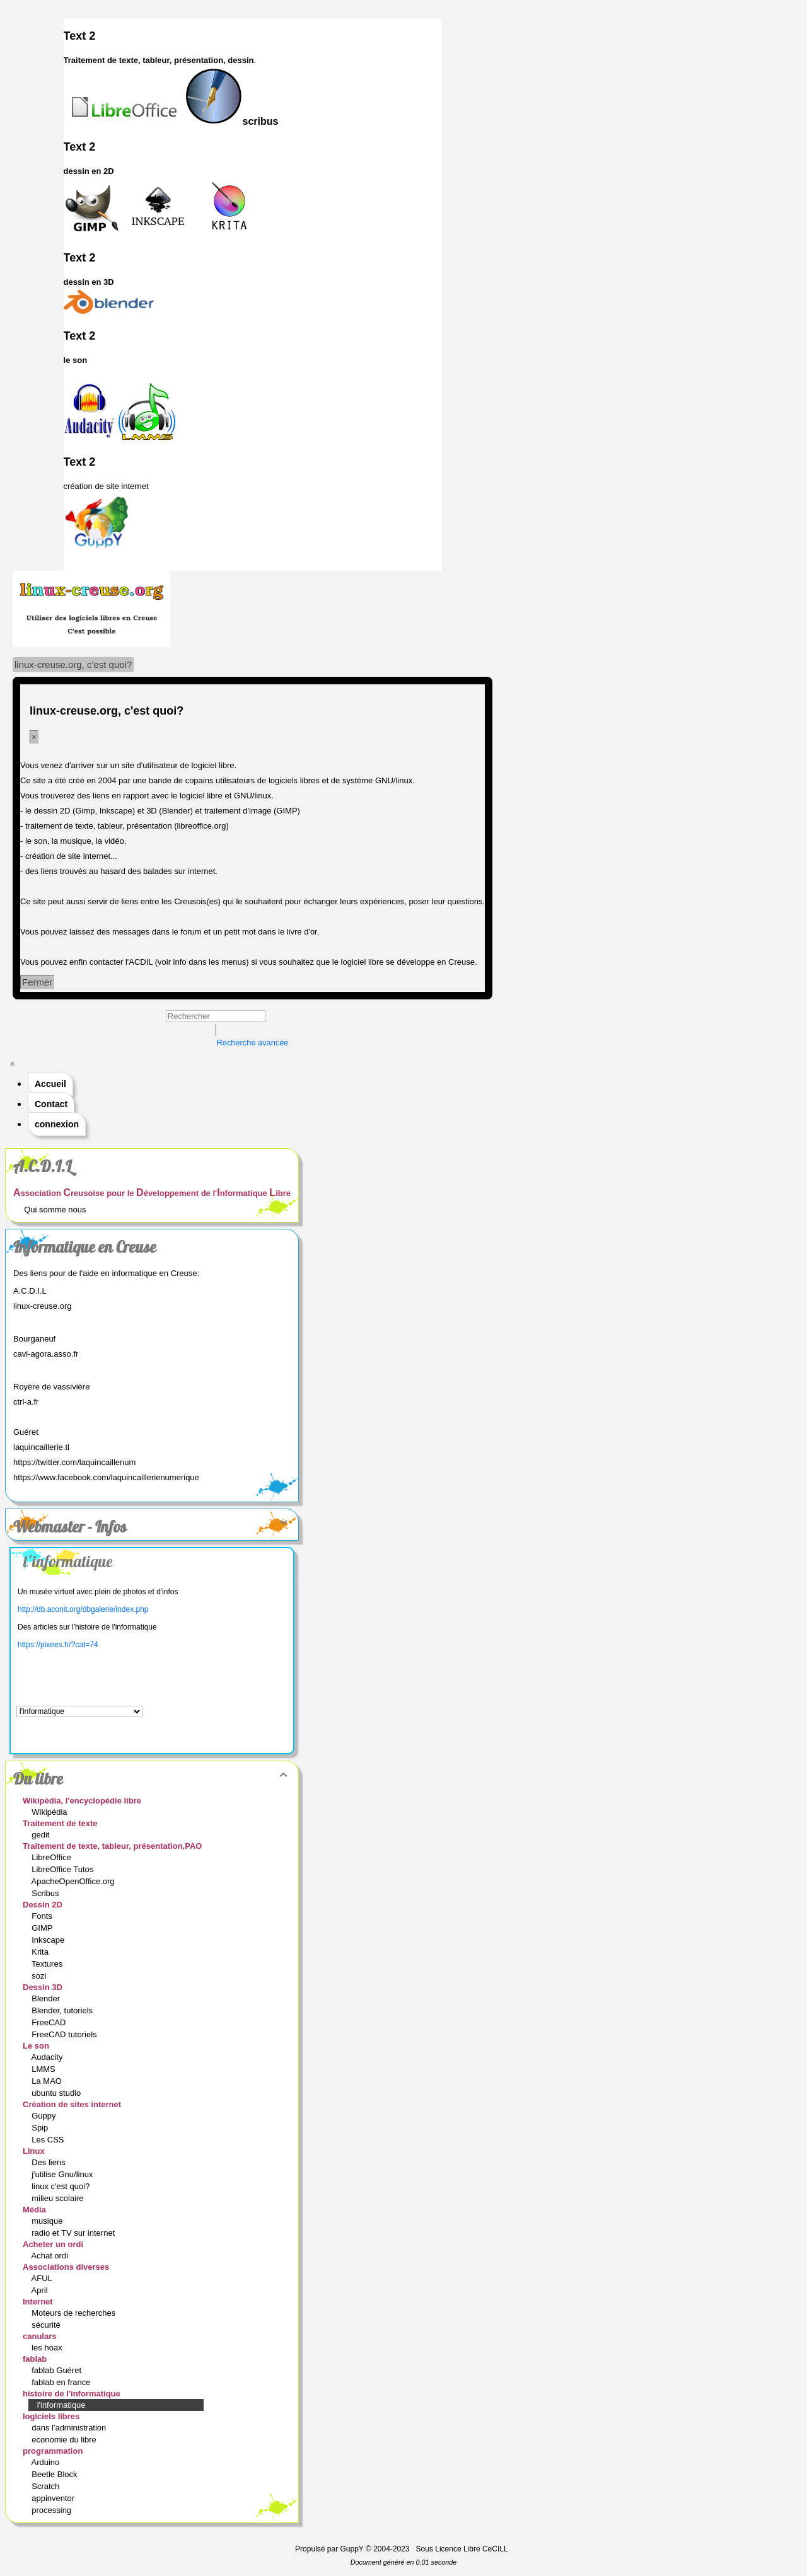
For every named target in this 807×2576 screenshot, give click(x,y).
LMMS (44, 2069)
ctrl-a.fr (25, 1401)
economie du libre (65, 2439)
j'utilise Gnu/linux (63, 2174)
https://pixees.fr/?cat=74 (58, 1644)
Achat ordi (51, 2255)
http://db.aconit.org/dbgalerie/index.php (83, 1609)
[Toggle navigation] (13, 1064)
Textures (48, 1964)
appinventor (54, 2498)
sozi (40, 1976)
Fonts (43, 1916)
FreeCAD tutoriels (65, 2034)
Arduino (47, 2462)
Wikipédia (50, 1812)
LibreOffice (52, 1857)
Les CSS (49, 2139)
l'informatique (68, 1561)
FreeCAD (50, 2022)
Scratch (47, 2486)
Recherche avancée (253, 1042)
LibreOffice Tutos (64, 1869)
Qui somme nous (55, 1209)
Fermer (37, 982)
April (41, 2290)
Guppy (45, 2115)
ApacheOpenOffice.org (74, 1881)
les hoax (48, 2347)
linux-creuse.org (42, 1306)
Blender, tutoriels (63, 2010)
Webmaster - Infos (152, 1527)
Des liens (49, 2162)
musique (48, 2221)
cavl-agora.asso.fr (45, 1354)
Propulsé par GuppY (330, 2548)
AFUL (43, 2278)
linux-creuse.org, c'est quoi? (73, 664)
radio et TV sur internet (74, 2233)
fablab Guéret (57, 2370)
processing (52, 2510)
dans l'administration (70, 2427)
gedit (42, 1834)
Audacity (48, 2057)
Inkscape (49, 1940)
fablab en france (62, 2382)
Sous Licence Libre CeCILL (463, 2548)
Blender (47, 1998)
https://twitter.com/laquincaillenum (74, 1462)
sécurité (47, 2325)
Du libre (152, 1779)
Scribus (46, 1893)
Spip (41, 2127)
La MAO (48, 2081)
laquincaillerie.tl (41, 1447)
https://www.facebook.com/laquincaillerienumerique (106, 1477)
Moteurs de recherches (75, 2313)
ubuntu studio (57, 2093)
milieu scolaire (59, 2198)
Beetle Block (55, 2474)
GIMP (43, 1928)
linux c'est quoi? (62, 2186)
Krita (41, 1952)
